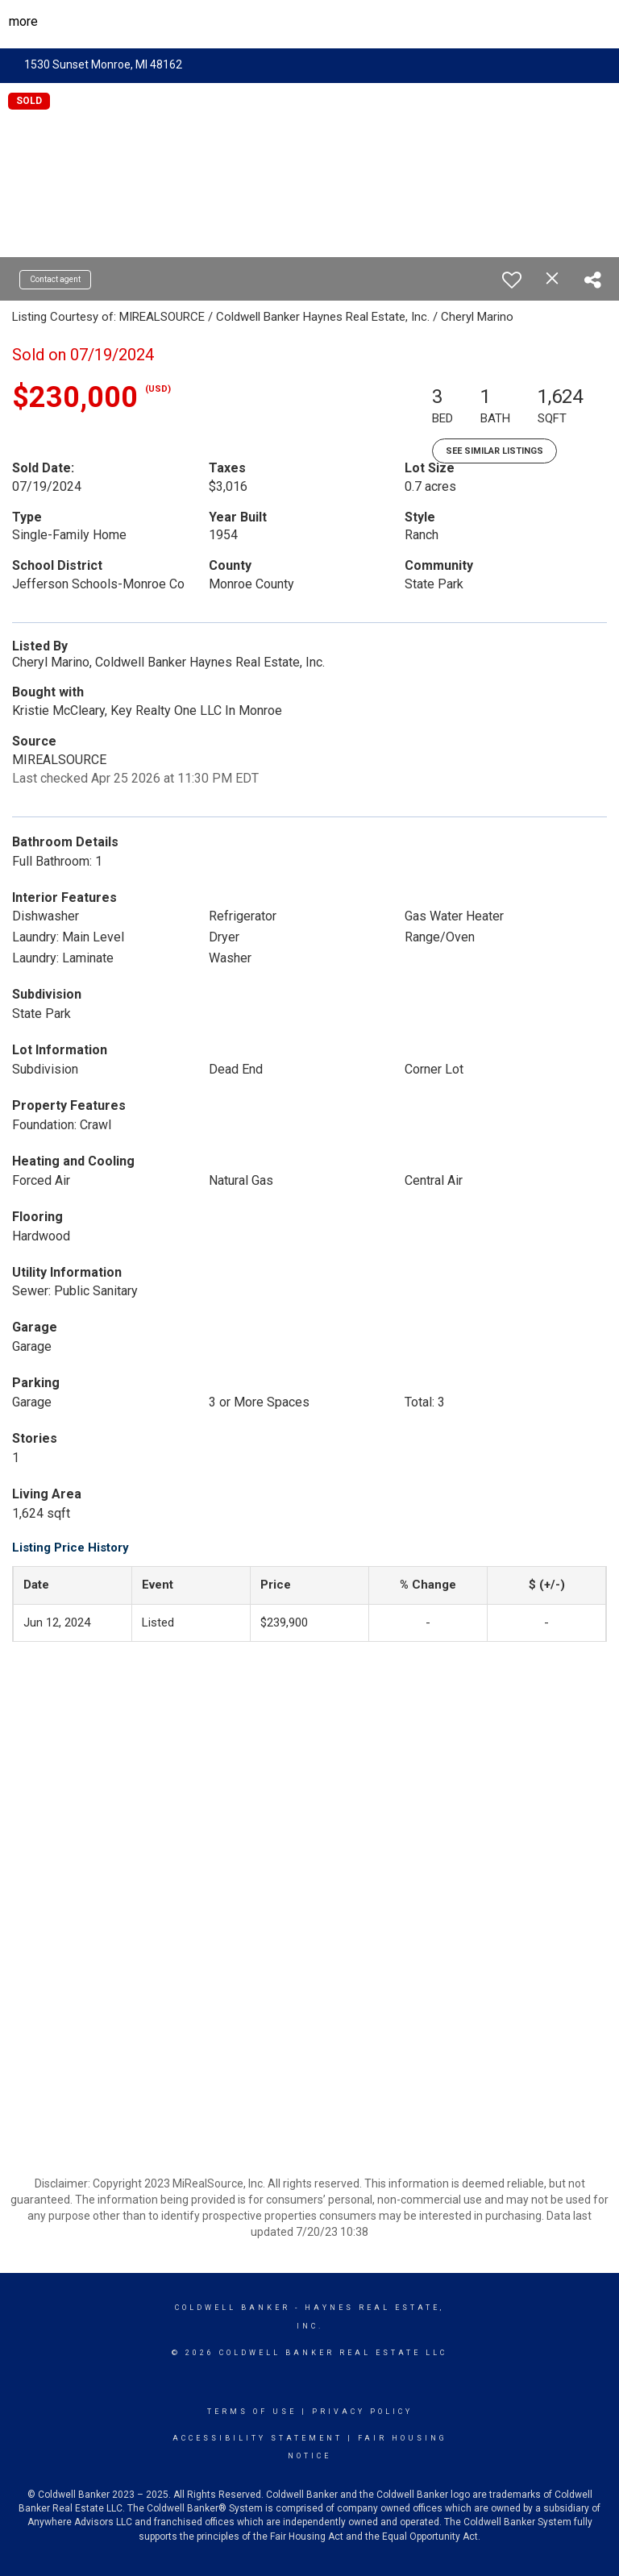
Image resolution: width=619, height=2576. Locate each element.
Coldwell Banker (232, 2308)
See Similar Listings (494, 451)
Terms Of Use (252, 2412)
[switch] (512, 279)
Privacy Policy (362, 2412)
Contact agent (55, 279)
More (23, 21)
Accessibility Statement (257, 2438)
